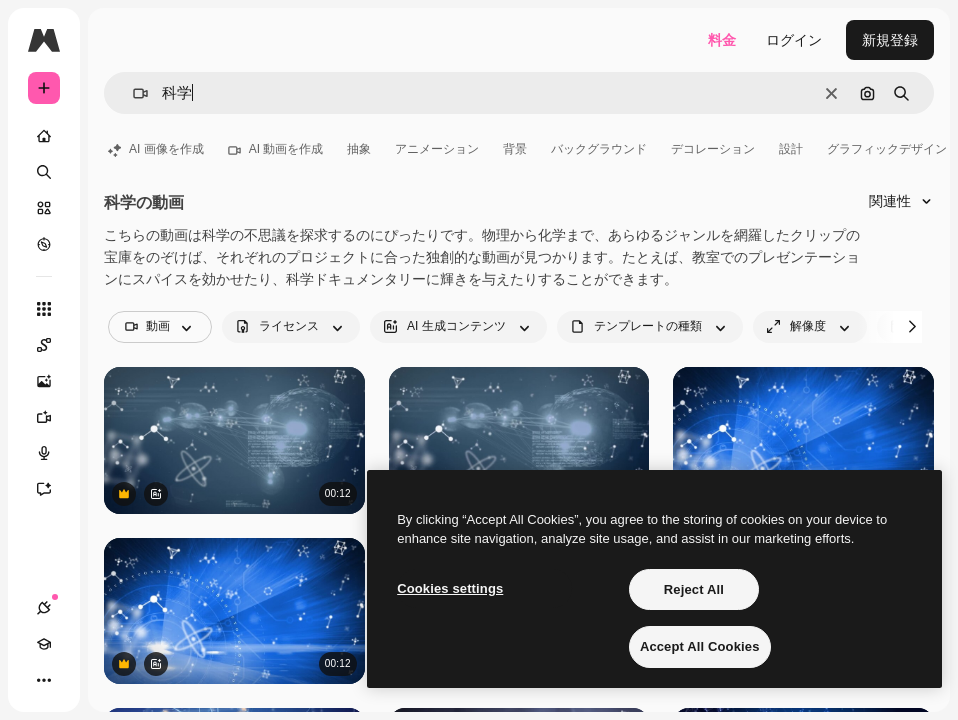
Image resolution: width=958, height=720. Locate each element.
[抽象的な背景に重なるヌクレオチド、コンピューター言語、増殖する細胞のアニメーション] (234, 440)
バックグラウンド (599, 149)
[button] (132, 93)
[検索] (44, 172)
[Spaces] (54, 345)
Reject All (694, 589)
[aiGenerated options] (458, 327)
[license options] (291, 327)
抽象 (359, 149)
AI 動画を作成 (276, 149)
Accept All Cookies (700, 646)
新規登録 (890, 40)
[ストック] (44, 208)
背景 (515, 149)
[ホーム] (44, 136)
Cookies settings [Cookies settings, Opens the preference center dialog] (450, 588)
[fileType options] (650, 327)
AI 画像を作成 (156, 149)
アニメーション (437, 149)
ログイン (794, 40)
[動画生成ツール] (54, 417)
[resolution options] (810, 327)
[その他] (44, 680)
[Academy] (44, 644)
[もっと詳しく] (44, 244)
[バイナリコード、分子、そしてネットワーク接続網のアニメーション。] (803, 440)
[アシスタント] (54, 489)
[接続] (44, 608)
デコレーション (713, 149)
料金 (722, 40)
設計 (791, 149)
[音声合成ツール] (54, 453)
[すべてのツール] (44, 309)
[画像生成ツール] (54, 381)
